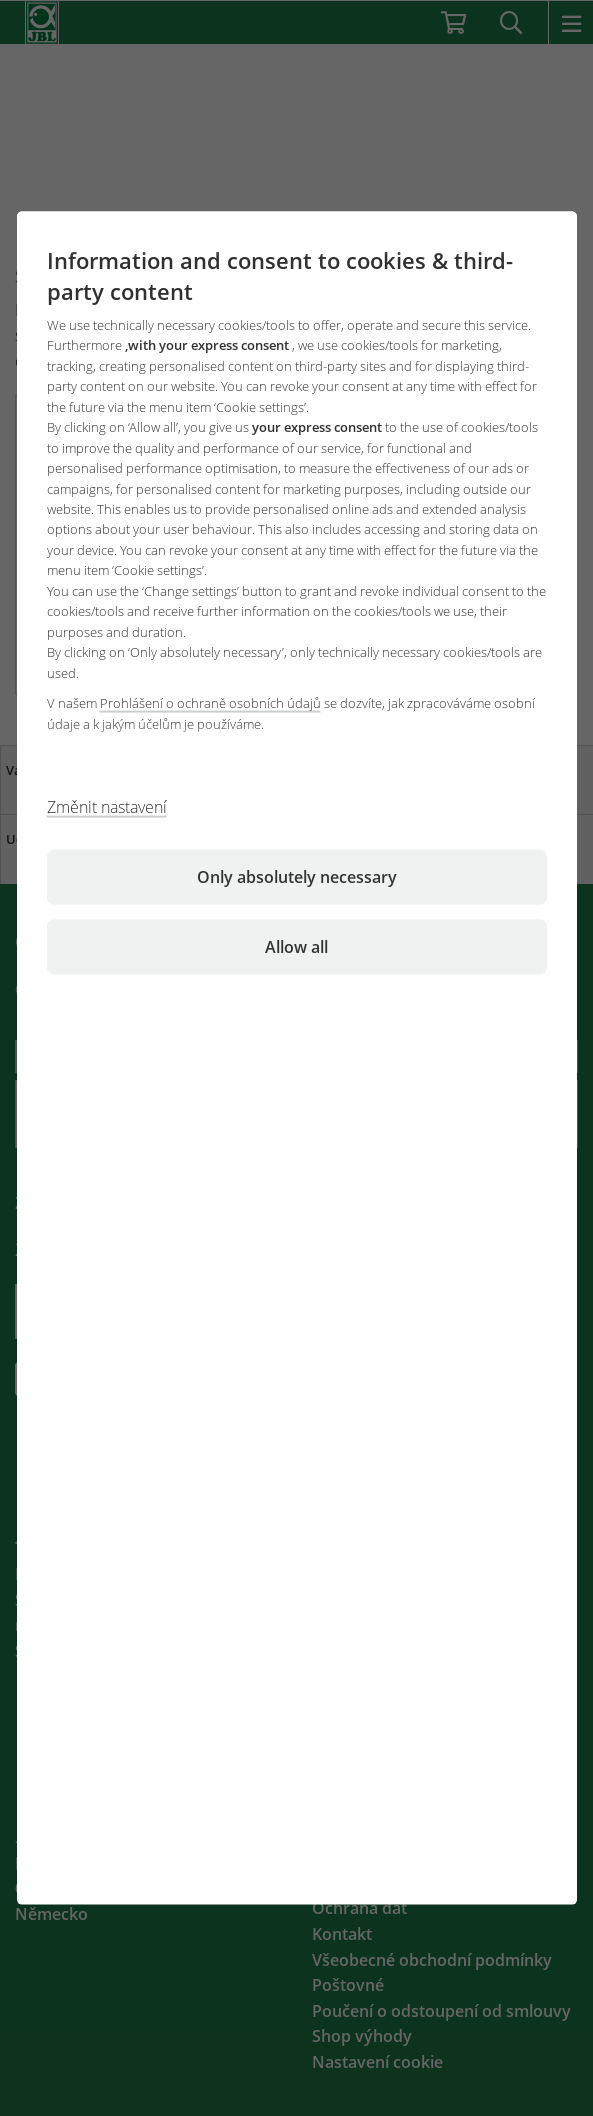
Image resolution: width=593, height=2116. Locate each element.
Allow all (296, 947)
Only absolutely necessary (297, 877)
